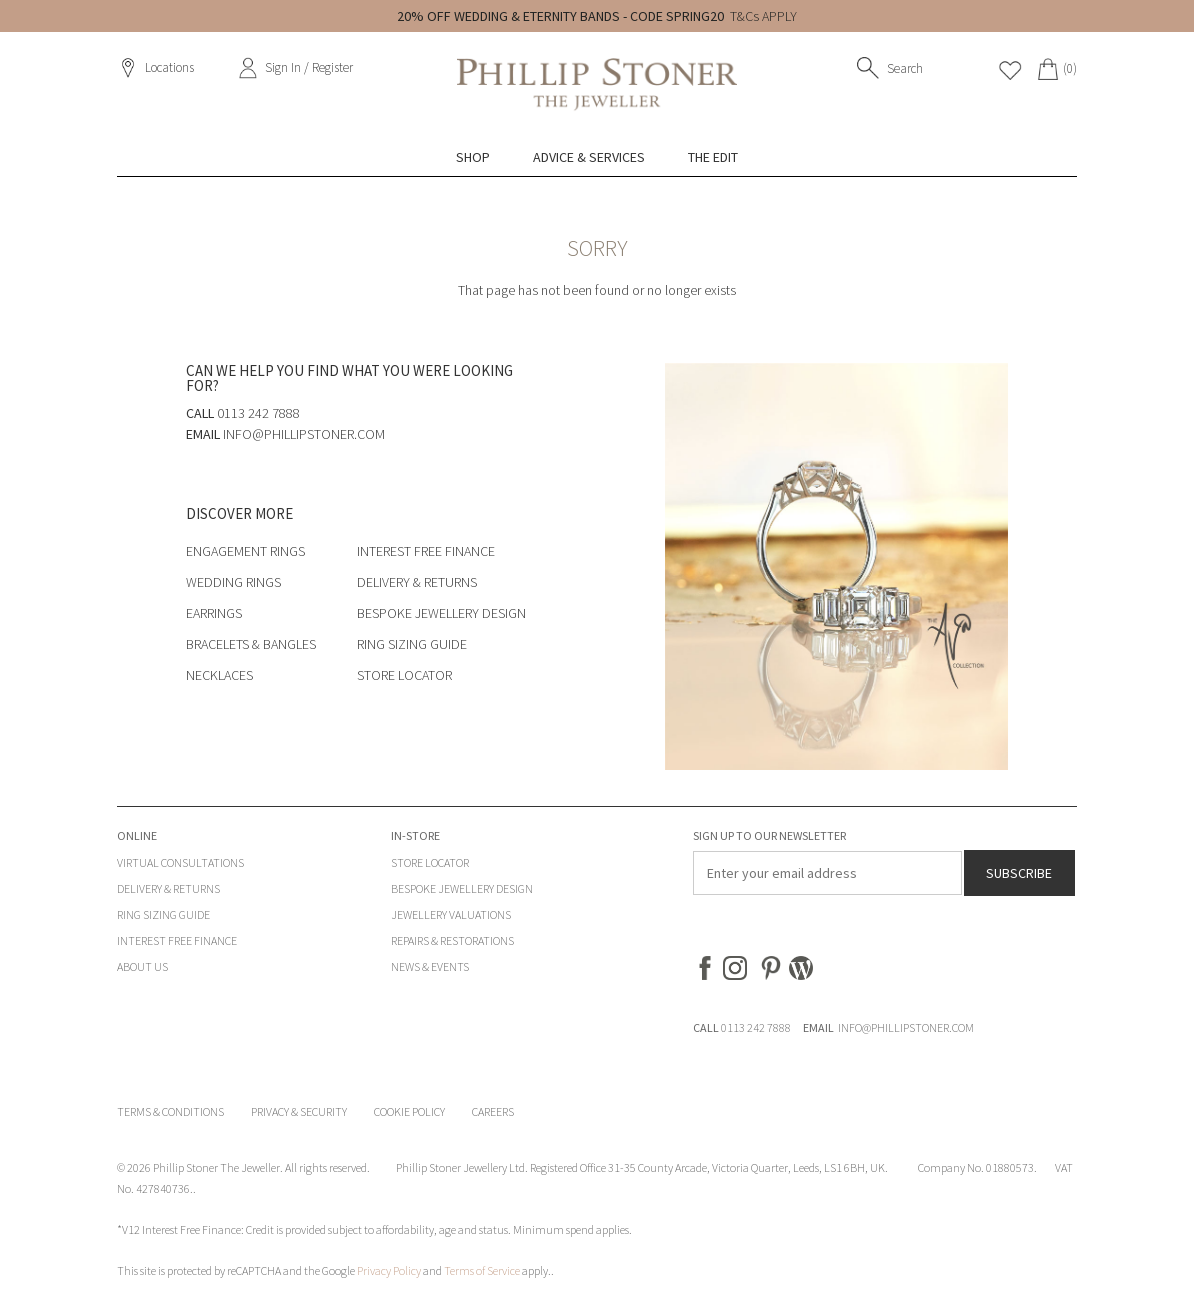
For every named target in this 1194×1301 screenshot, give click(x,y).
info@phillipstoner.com (304, 434)
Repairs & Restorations (452, 940)
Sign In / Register (309, 67)
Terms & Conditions (170, 1111)
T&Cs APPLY (763, 16)
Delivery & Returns (417, 582)
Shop (473, 157)
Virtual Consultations (180, 862)
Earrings (214, 613)
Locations (169, 67)
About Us (142, 966)
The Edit (713, 157)
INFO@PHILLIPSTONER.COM (906, 1027)
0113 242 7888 (756, 1027)
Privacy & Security (299, 1111)
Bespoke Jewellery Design (441, 613)
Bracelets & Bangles (251, 644)
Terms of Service (482, 1270)
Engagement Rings (245, 551)
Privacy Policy (389, 1270)
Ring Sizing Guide (412, 644)
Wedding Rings (233, 582)
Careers (493, 1111)
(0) (1070, 68)
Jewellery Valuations (451, 914)
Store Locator (404, 675)
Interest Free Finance (426, 551)
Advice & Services (589, 157)
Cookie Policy (409, 1111)
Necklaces (219, 675)
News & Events (430, 966)
